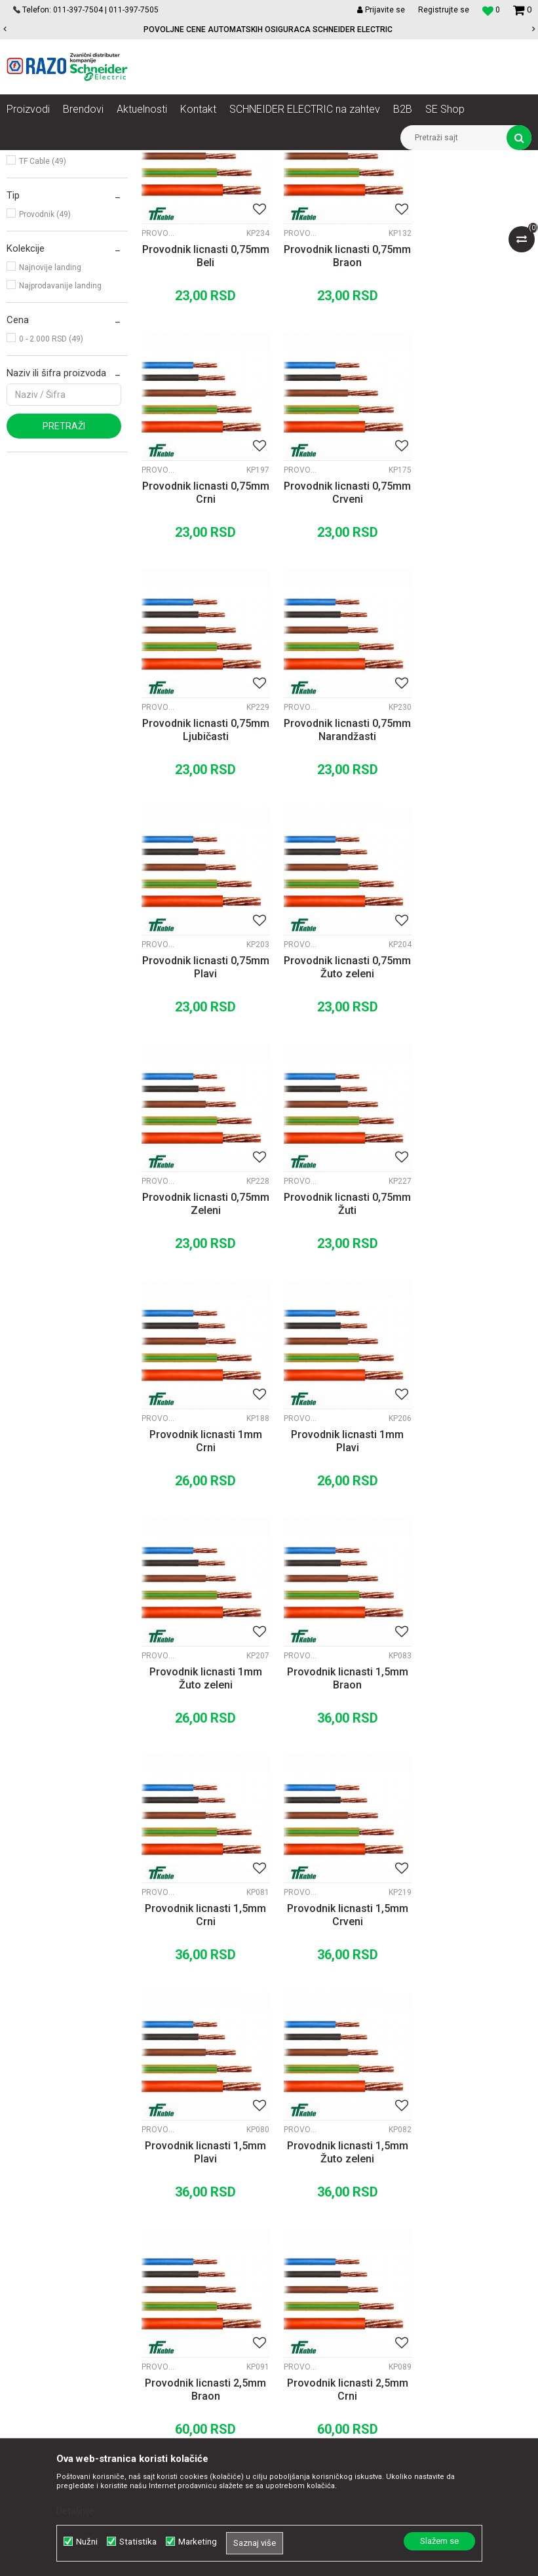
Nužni (87, 2542)
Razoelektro (28, 160)
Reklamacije (322, 2296)
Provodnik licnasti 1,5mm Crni (471, 1316)
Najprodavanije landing (60, 435)
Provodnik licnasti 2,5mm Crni (336, 1775)
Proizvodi (80, 160)
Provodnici (280, 160)
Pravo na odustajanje (340, 2339)
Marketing (197, 2542)
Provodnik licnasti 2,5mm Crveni (471, 1775)
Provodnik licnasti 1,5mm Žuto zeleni (470, 1546)
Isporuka (314, 2267)
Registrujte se (443, 9)
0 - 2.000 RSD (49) (51, 489)
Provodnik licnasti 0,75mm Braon (336, 398)
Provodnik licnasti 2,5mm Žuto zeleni (336, 2005)
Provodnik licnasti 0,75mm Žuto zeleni (336, 857)
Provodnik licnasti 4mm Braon (470, 2005)
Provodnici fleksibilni (58, 235)
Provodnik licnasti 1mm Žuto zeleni (201, 1316)
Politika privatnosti (335, 2209)
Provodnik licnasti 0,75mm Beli (201, 398)
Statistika (138, 2542)
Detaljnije (75, 2511)
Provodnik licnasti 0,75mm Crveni (201, 627)
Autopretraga (295, 184)
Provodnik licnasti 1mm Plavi (470, 1087)
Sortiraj (351, 184)
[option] (269, 29)
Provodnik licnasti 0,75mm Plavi (201, 857)
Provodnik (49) (45, 364)
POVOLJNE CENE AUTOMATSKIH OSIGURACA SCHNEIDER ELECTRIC (268, 29)
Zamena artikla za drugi (346, 2281)
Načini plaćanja (327, 2238)
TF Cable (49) (42, 311)
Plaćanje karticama (336, 2253)
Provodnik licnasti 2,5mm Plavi (201, 2005)
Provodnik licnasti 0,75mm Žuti (201, 1087)
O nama (163, 2195)
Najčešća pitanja (330, 2325)
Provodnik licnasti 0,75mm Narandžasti (470, 627)
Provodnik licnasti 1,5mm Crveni (201, 1546)
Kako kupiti (319, 2224)
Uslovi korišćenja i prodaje (349, 2195)
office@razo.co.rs (56, 2325)
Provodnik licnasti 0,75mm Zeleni (471, 857)
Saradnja (166, 2209)
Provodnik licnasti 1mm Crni (336, 1087)
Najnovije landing (50, 417)
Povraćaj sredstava (336, 2310)
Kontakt (163, 2224)
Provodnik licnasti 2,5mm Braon (201, 1775)
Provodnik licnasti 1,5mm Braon (336, 1316)
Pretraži (64, 576)
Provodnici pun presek (62, 217)
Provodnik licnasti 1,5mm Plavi (336, 1546)
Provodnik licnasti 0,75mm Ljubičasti (336, 627)
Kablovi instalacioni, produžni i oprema (179, 160)
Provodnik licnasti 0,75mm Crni (471, 398)
